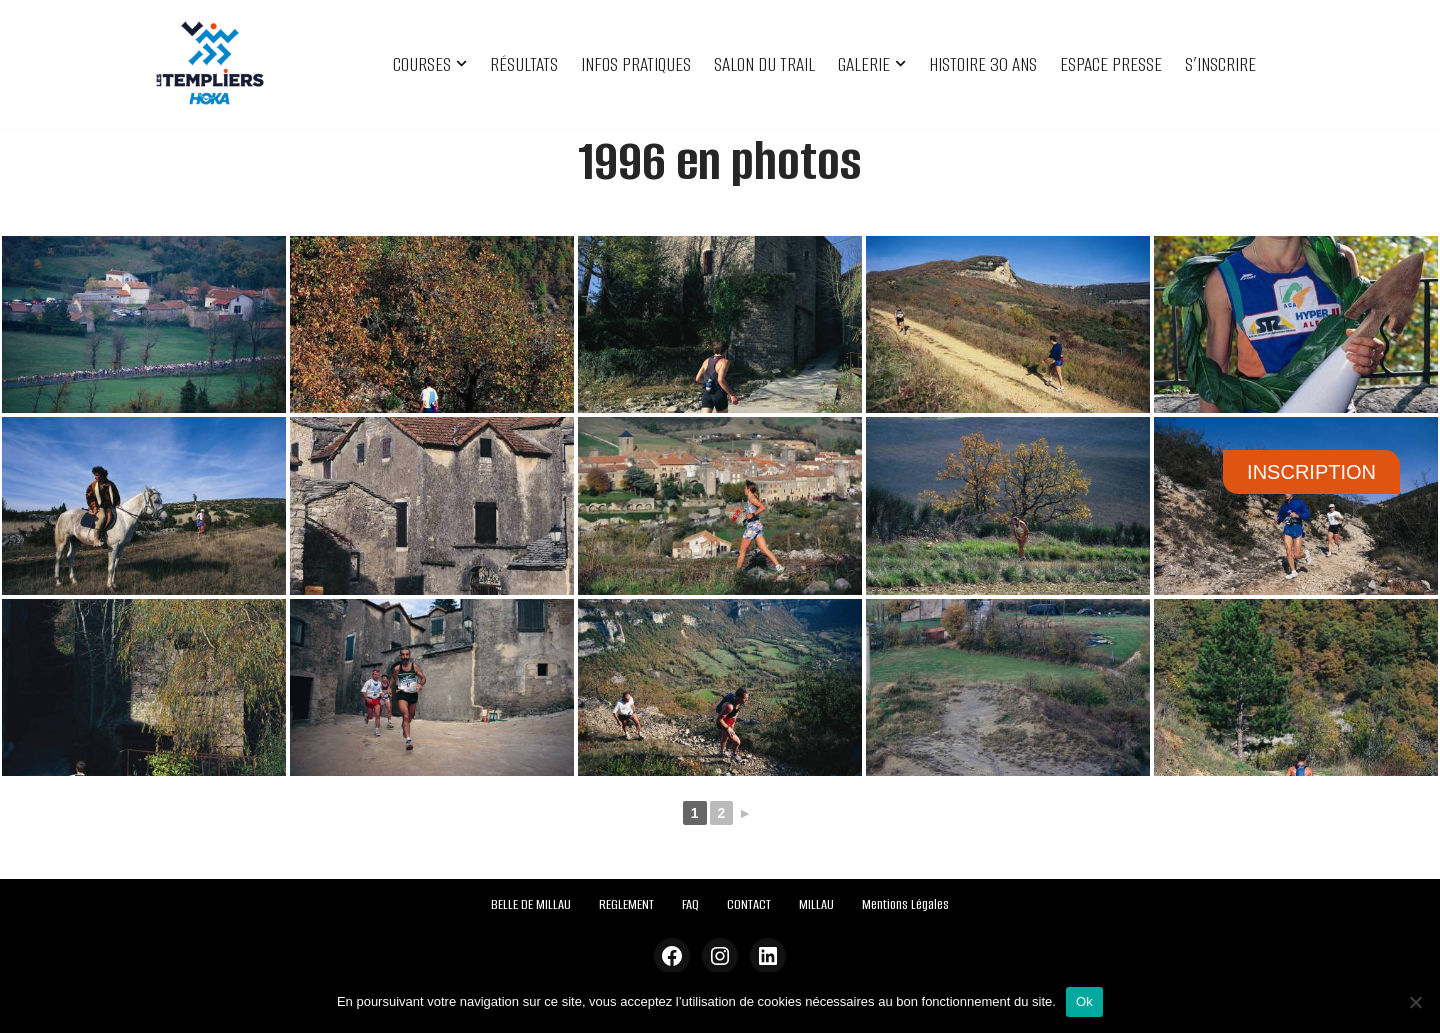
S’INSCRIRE (1220, 64)
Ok (1084, 1001)
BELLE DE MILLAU (531, 904)
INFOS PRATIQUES (636, 64)
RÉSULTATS (524, 64)
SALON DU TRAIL (764, 64)
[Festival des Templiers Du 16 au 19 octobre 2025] (210, 64)
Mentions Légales (905, 904)
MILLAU (816, 904)
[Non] (1415, 1002)
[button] (461, 63)
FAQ (690, 904)
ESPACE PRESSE (1111, 64)
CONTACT (749, 904)
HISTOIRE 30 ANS (983, 64)
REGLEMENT (626, 904)
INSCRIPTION (1311, 472)
